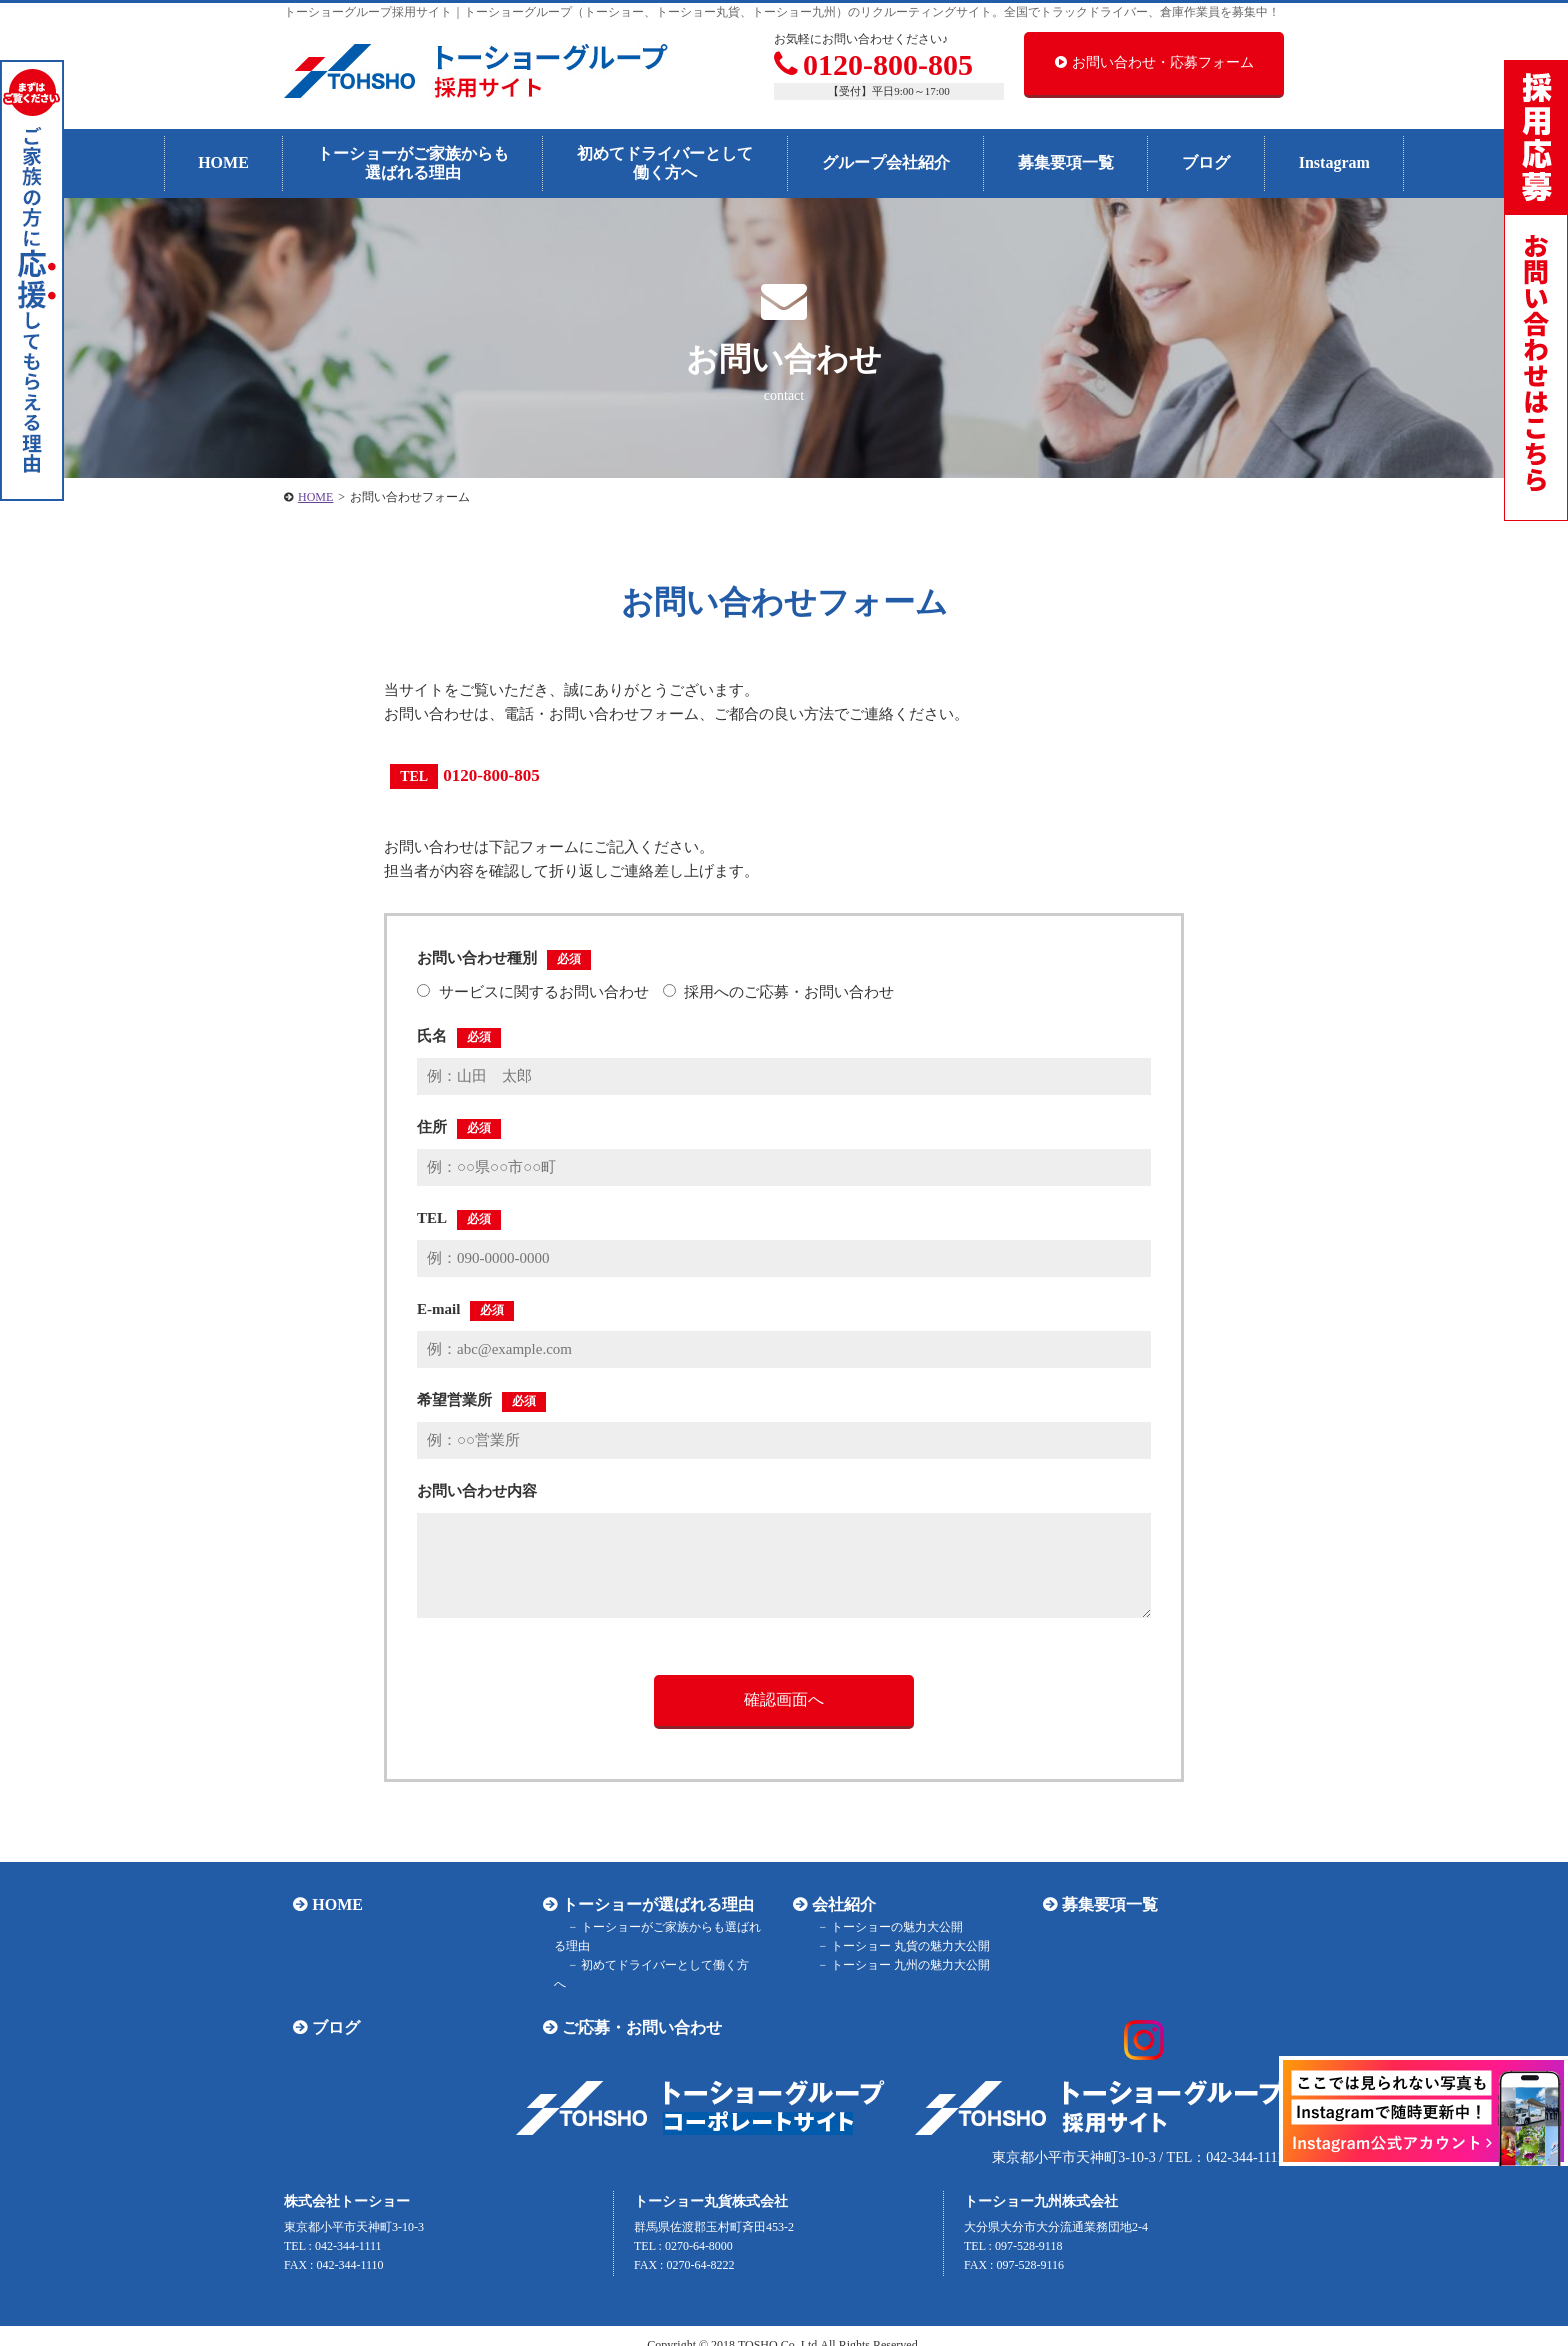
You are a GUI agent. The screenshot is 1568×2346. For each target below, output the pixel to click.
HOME (223, 162)
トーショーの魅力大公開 (882, 1927)
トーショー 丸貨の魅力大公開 (895, 1946)
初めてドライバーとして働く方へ (665, 163)
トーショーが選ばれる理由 (649, 1904)
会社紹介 (835, 1904)
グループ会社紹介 (886, 162)
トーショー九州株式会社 (1041, 2181)
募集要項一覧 (1066, 162)
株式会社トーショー (347, 2181)
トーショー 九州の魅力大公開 (895, 1965)
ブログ (1206, 162)
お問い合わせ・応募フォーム (1154, 62)
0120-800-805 (873, 64)
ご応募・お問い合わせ (633, 2008)
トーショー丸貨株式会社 (711, 2181)
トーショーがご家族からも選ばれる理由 (413, 163)
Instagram (1334, 162)
